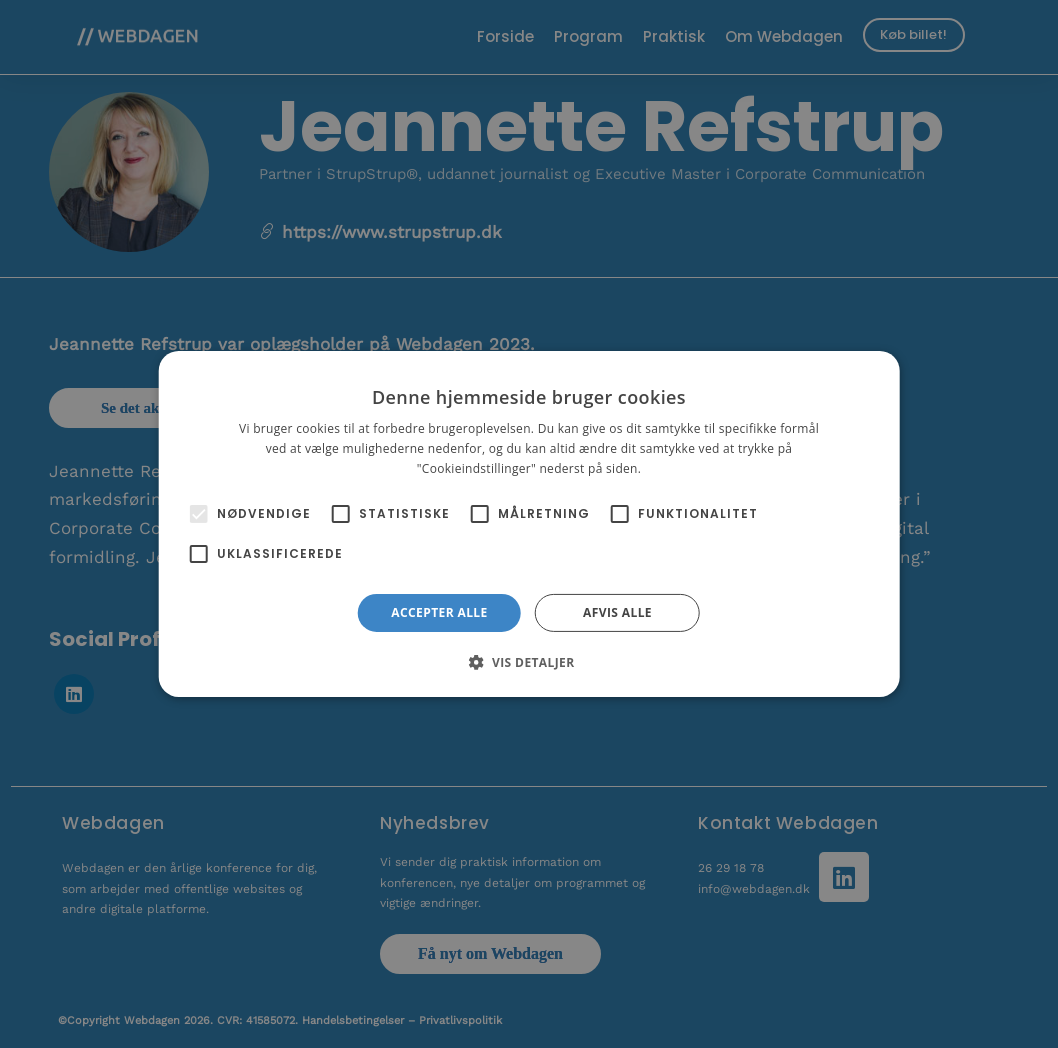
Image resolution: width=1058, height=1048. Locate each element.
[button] (528, 662)
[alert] (529, 524)
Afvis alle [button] (617, 612)
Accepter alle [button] (439, 612)
